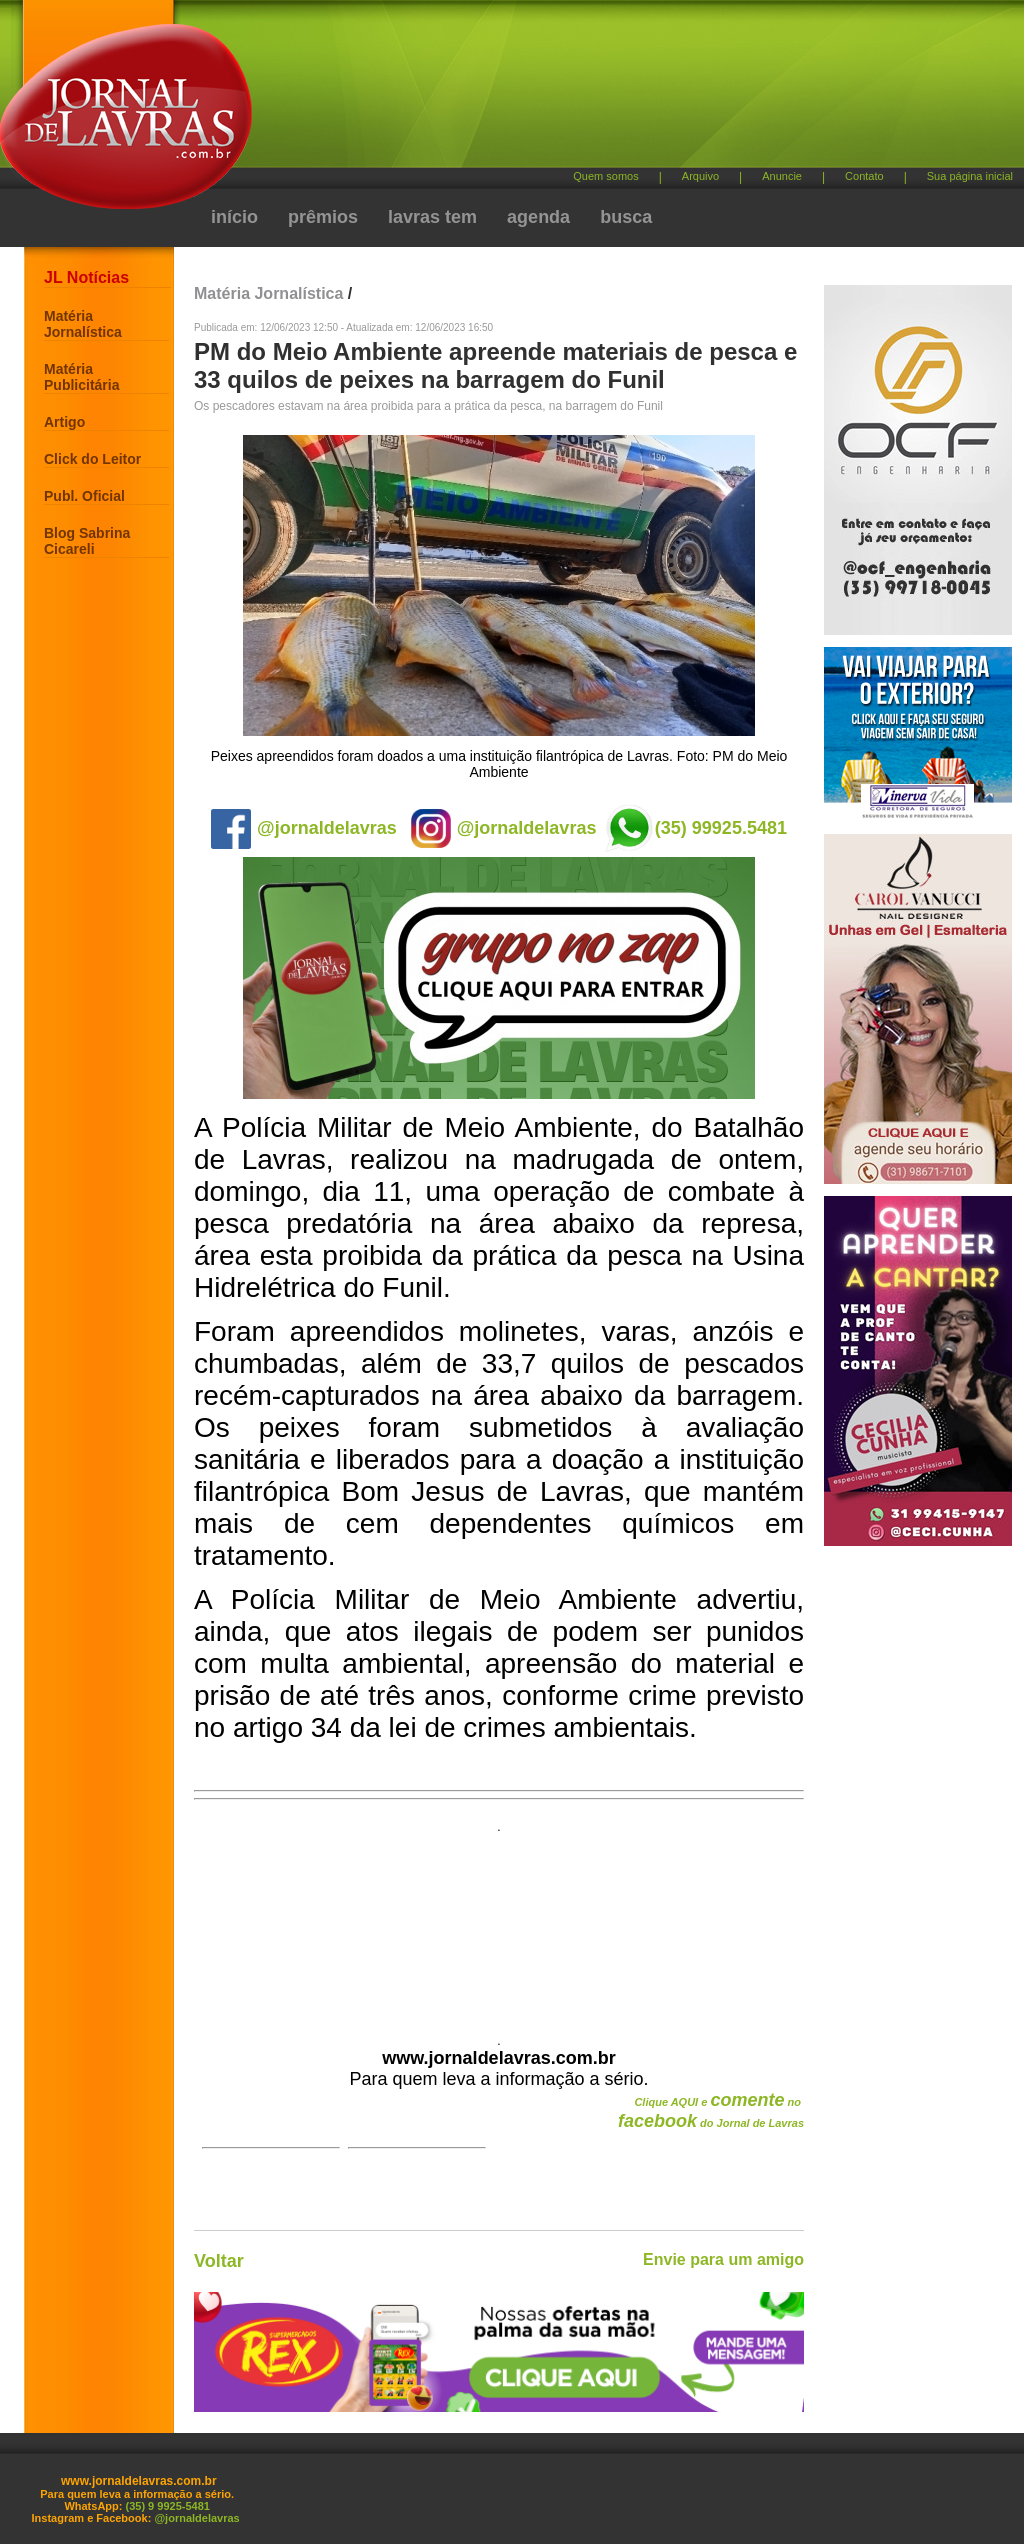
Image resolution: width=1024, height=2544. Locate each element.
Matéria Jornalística (83, 324)
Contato (864, 176)
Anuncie (782, 176)
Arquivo (700, 176)
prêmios (323, 217)
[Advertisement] (617, 90)
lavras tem (432, 217)
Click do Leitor (92, 459)
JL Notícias (86, 277)
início (234, 217)
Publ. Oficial (84, 496)
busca (626, 217)
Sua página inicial (970, 176)
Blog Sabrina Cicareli (87, 541)
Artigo (64, 422)
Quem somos (605, 176)
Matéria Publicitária (81, 377)
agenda (538, 217)
